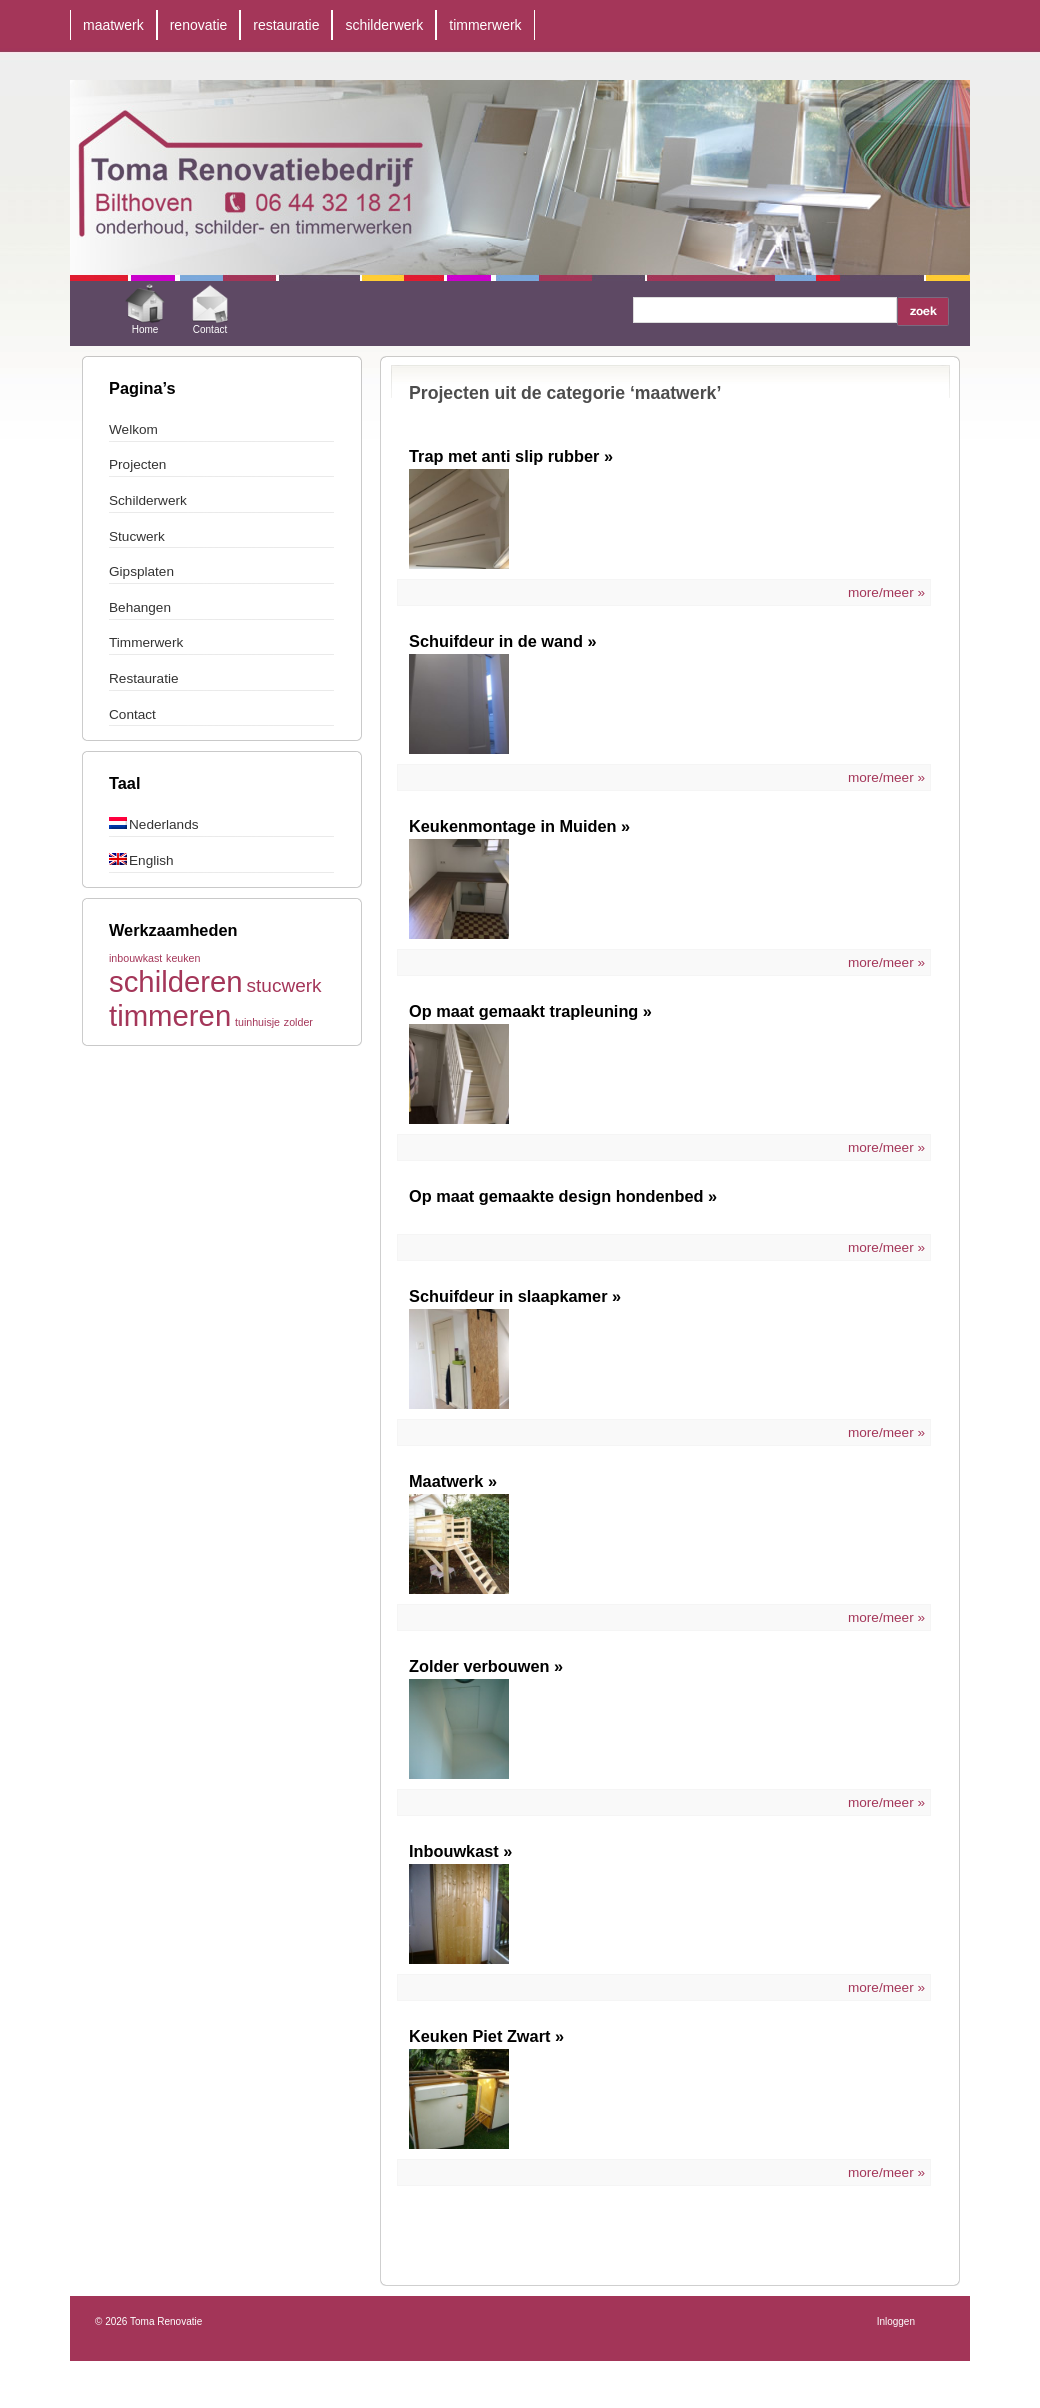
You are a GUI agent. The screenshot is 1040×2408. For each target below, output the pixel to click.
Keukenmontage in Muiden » (519, 826)
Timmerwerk (146, 642)
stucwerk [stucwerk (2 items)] (283, 985)
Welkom (133, 429)
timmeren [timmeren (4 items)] (170, 1015)
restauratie (286, 25)
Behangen (140, 607)
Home (145, 307)
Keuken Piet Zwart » (486, 2036)
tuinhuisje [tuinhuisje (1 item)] (257, 1022)
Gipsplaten (141, 571)
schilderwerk (384, 25)
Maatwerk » (453, 1481)
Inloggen (896, 2321)
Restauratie (144, 678)
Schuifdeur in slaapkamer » (515, 1296)
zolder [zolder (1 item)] (298, 1022)
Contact (210, 307)
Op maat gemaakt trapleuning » (530, 1011)
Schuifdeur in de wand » (503, 641)
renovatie (199, 25)
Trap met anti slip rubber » (511, 456)
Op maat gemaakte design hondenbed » (563, 1196)
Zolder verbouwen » (486, 1666)
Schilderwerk (148, 500)
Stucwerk (137, 536)
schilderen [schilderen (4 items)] (176, 981)
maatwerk (113, 25)
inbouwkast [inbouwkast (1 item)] (135, 958)
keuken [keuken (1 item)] (183, 958)
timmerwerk (485, 25)
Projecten (137, 464)
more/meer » (886, 592)
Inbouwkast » (460, 1851)
